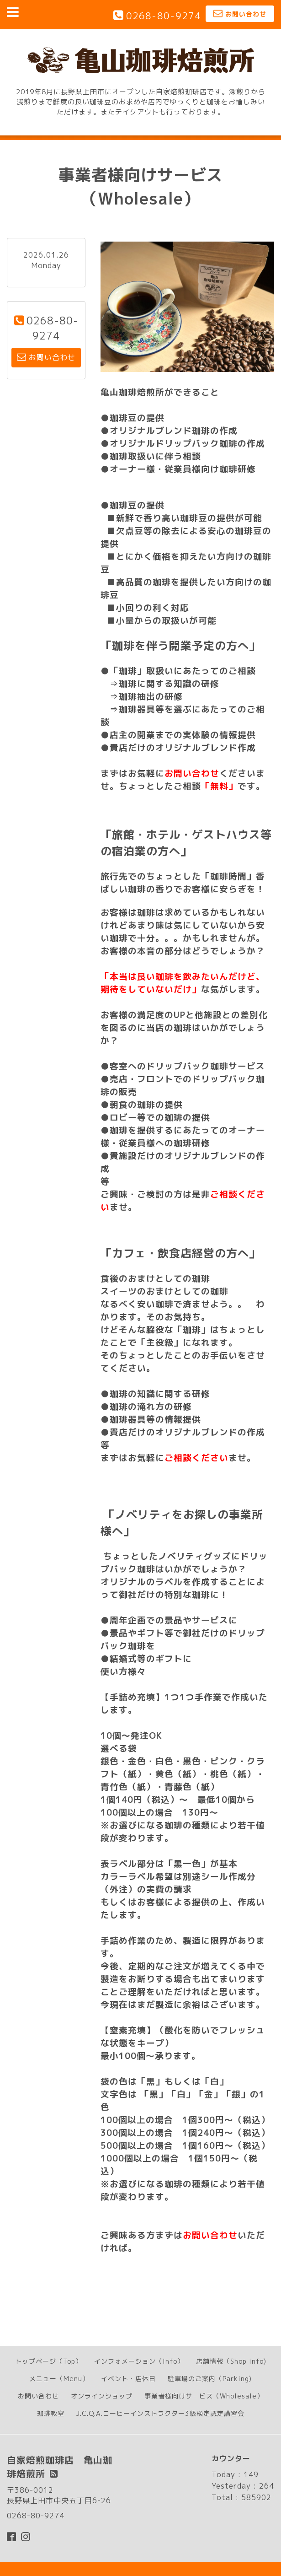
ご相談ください (196, 1458)
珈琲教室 (50, 2413)
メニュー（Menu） (59, 2378)
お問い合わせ (191, 773)
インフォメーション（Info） (139, 2361)
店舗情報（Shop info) (231, 2361)
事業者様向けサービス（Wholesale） (204, 2396)
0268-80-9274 (163, 15)
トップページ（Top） (48, 2361)
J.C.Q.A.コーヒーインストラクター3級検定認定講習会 (160, 2413)
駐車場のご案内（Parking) (210, 2378)
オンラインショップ (102, 2396)
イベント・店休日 (128, 2378)
